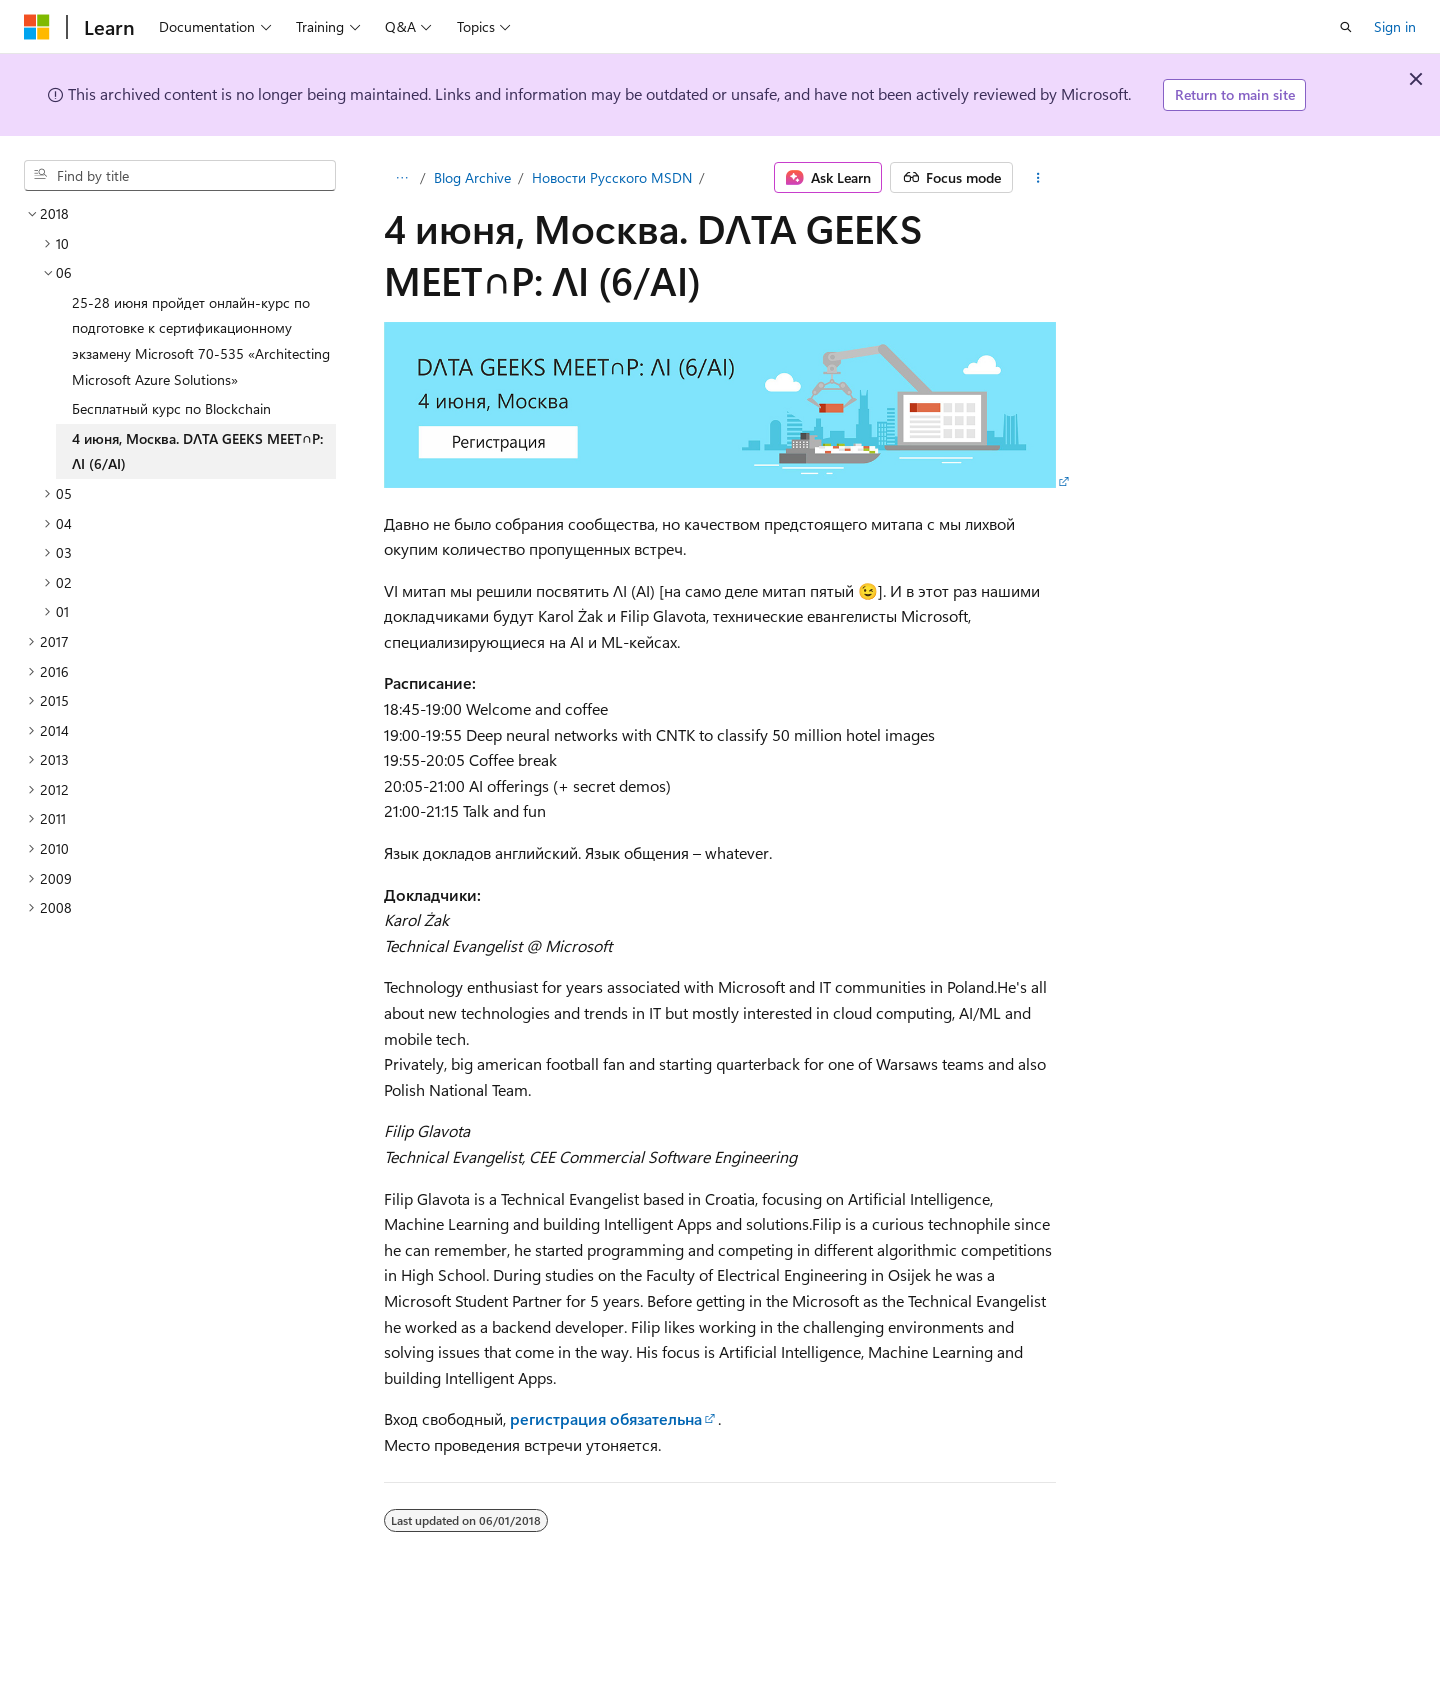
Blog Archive (472, 177)
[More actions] (1038, 178)
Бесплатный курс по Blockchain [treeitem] (171, 408)
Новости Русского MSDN (612, 177)
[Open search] (1346, 27)
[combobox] (180, 176)
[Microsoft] (37, 27)
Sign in (1395, 26)
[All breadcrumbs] (401, 178)
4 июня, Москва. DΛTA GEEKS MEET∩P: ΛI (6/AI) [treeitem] (197, 451)
